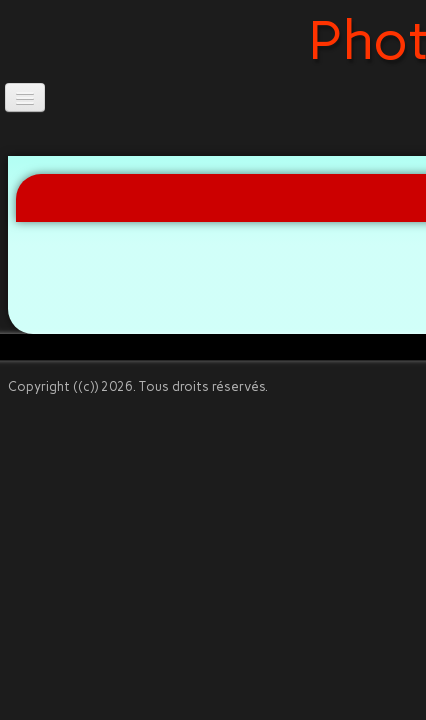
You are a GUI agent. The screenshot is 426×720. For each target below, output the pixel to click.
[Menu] (25, 97)
